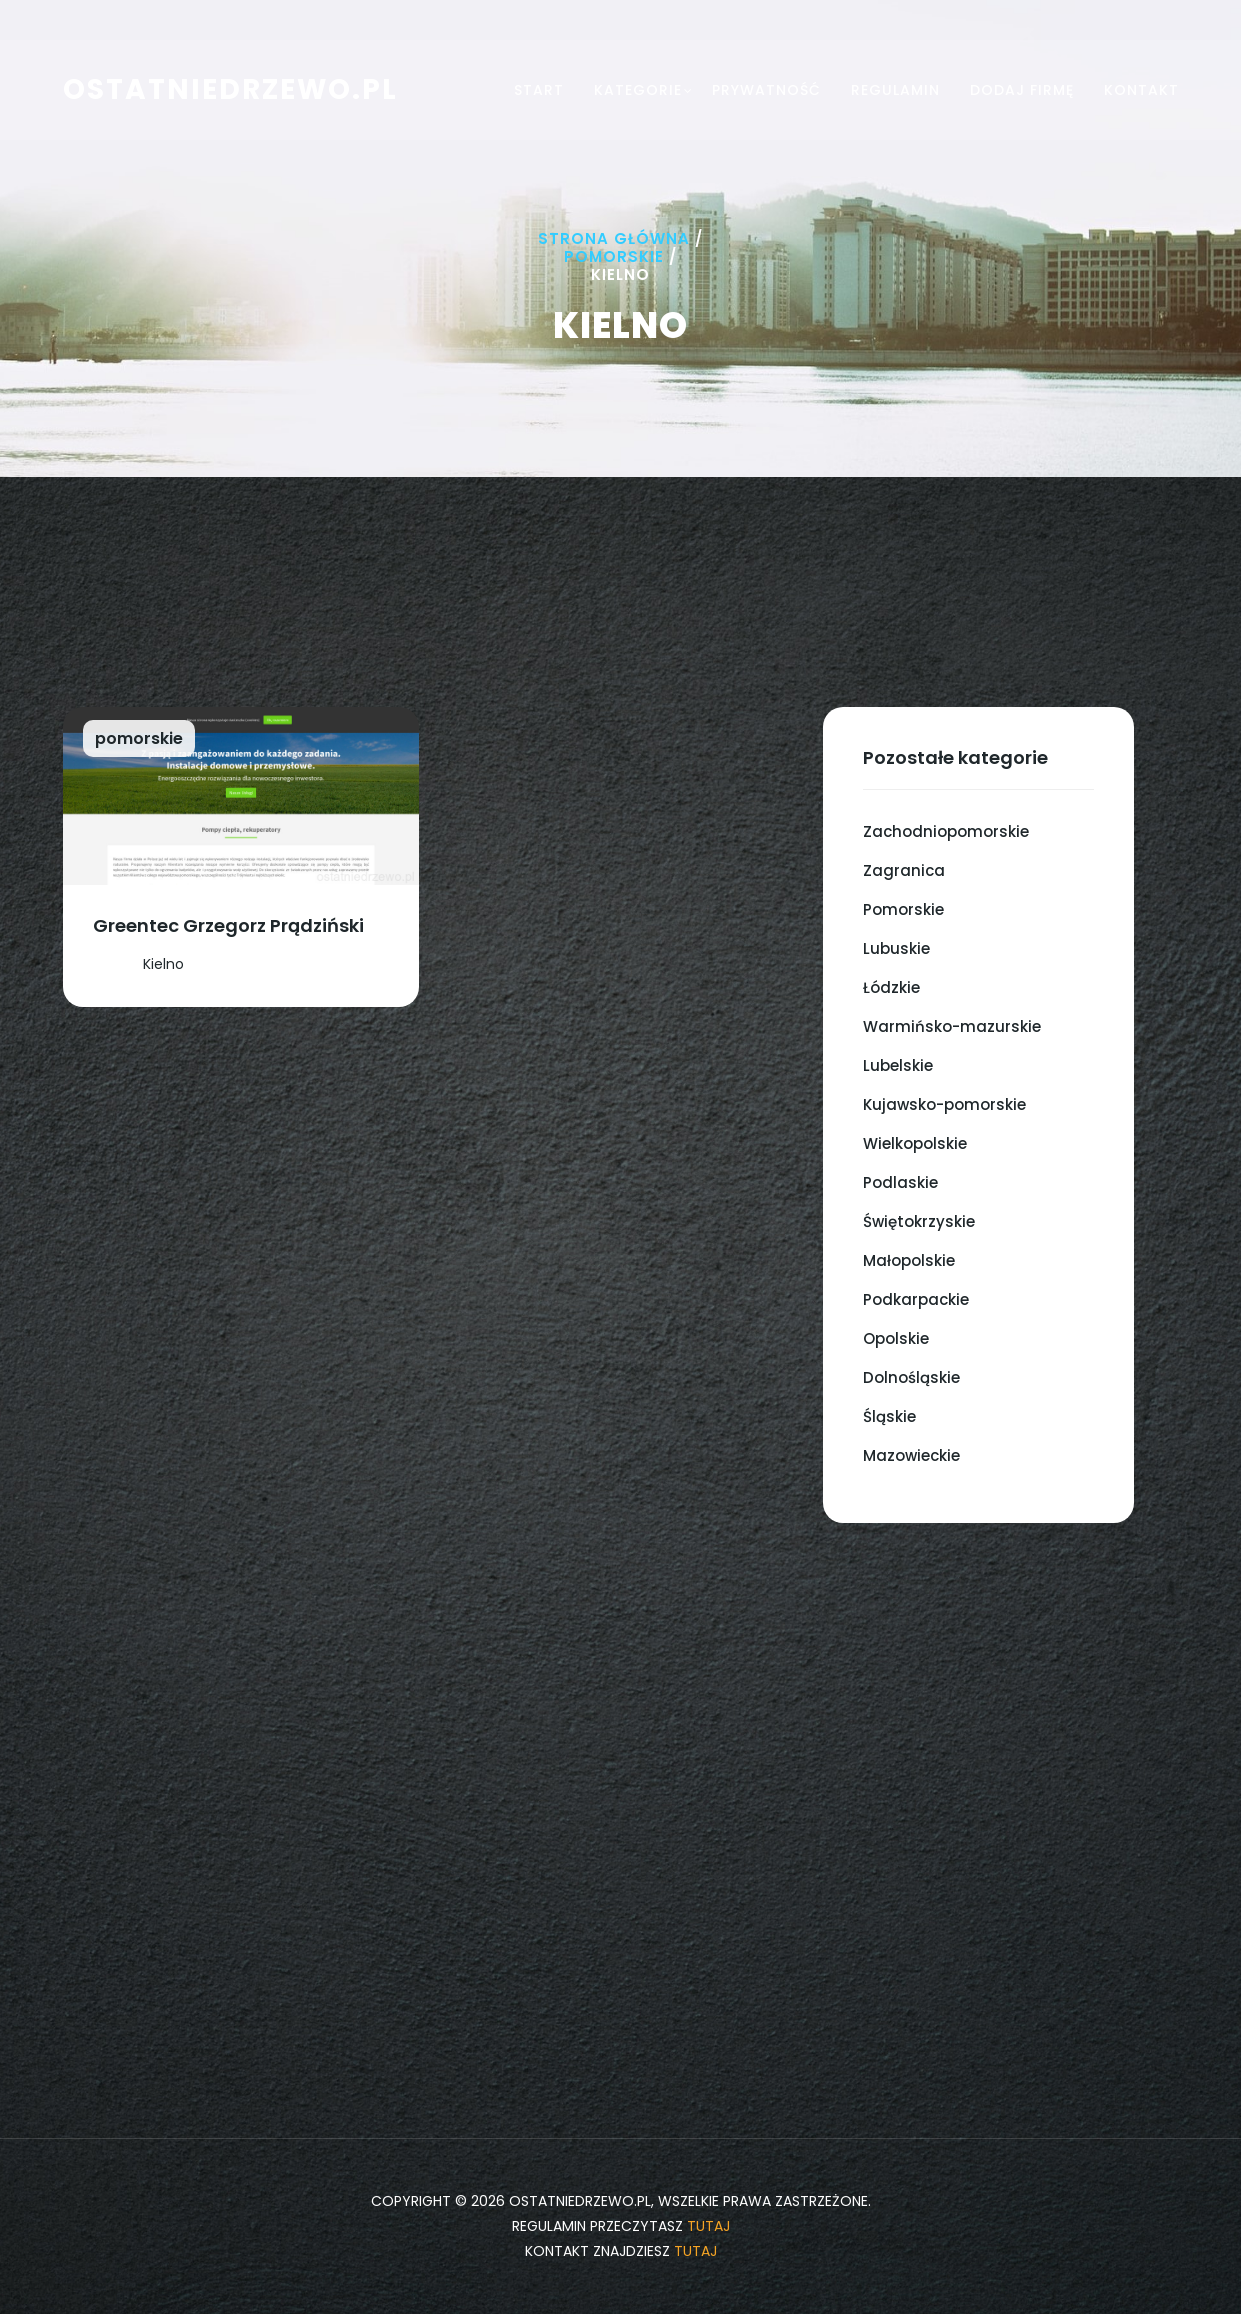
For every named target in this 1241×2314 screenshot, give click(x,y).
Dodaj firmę (1022, 90)
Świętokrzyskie (919, 1221)
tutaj (708, 2226)
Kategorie (638, 90)
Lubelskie (898, 1065)
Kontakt (1141, 90)
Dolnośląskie (911, 1377)
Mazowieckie (911, 1455)
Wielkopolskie (915, 1143)
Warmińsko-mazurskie (952, 1026)
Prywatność (766, 90)
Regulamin (895, 90)
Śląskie (889, 1416)
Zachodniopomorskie (946, 831)
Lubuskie (896, 948)
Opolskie (896, 1338)
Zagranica (904, 870)
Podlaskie (900, 1182)
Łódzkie (891, 987)
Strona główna (614, 238)
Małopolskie (909, 1260)
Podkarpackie (916, 1299)
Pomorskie (614, 256)
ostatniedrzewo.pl (230, 89)
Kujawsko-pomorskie (944, 1104)
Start (539, 90)
